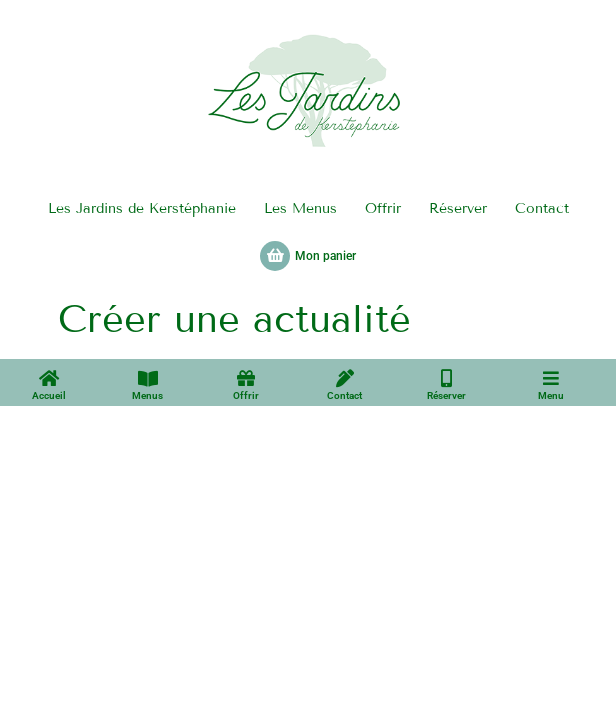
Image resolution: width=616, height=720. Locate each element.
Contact (542, 208)
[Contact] (345, 378)
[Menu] (551, 378)
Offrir (383, 208)
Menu (551, 395)
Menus (147, 395)
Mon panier (325, 256)
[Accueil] (49, 378)
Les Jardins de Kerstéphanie (142, 208)
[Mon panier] (275, 256)
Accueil (49, 395)
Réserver (458, 208)
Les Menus (300, 208)
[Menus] (148, 378)
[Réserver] (447, 378)
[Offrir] (246, 378)
